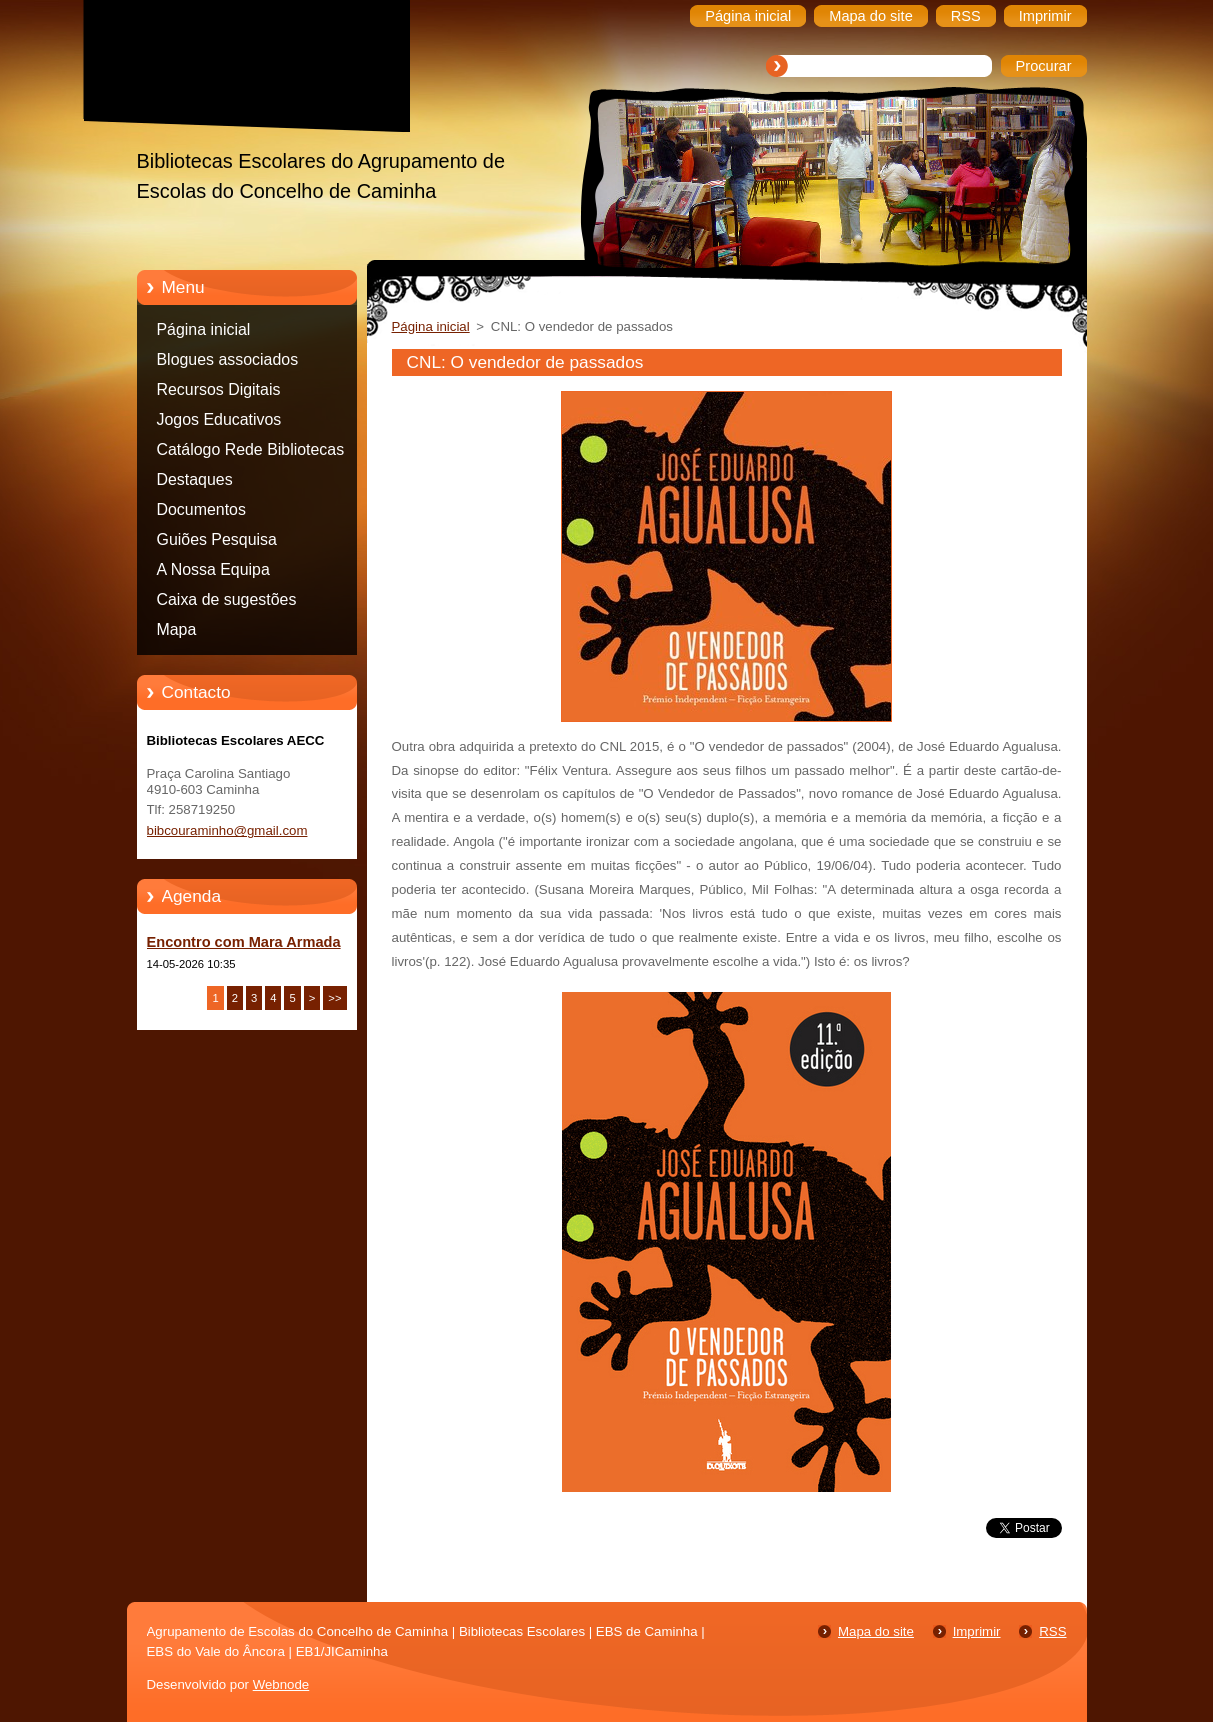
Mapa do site (876, 1631)
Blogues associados (228, 359)
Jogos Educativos (219, 419)
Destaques (195, 479)
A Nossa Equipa (213, 569)
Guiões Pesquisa (217, 539)
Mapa (177, 629)
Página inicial (204, 329)
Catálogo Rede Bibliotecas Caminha (251, 453)
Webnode (281, 1684)
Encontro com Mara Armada (244, 942)
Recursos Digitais (219, 389)
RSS (1052, 1631)
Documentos (201, 509)
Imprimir (977, 1631)
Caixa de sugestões (227, 599)
